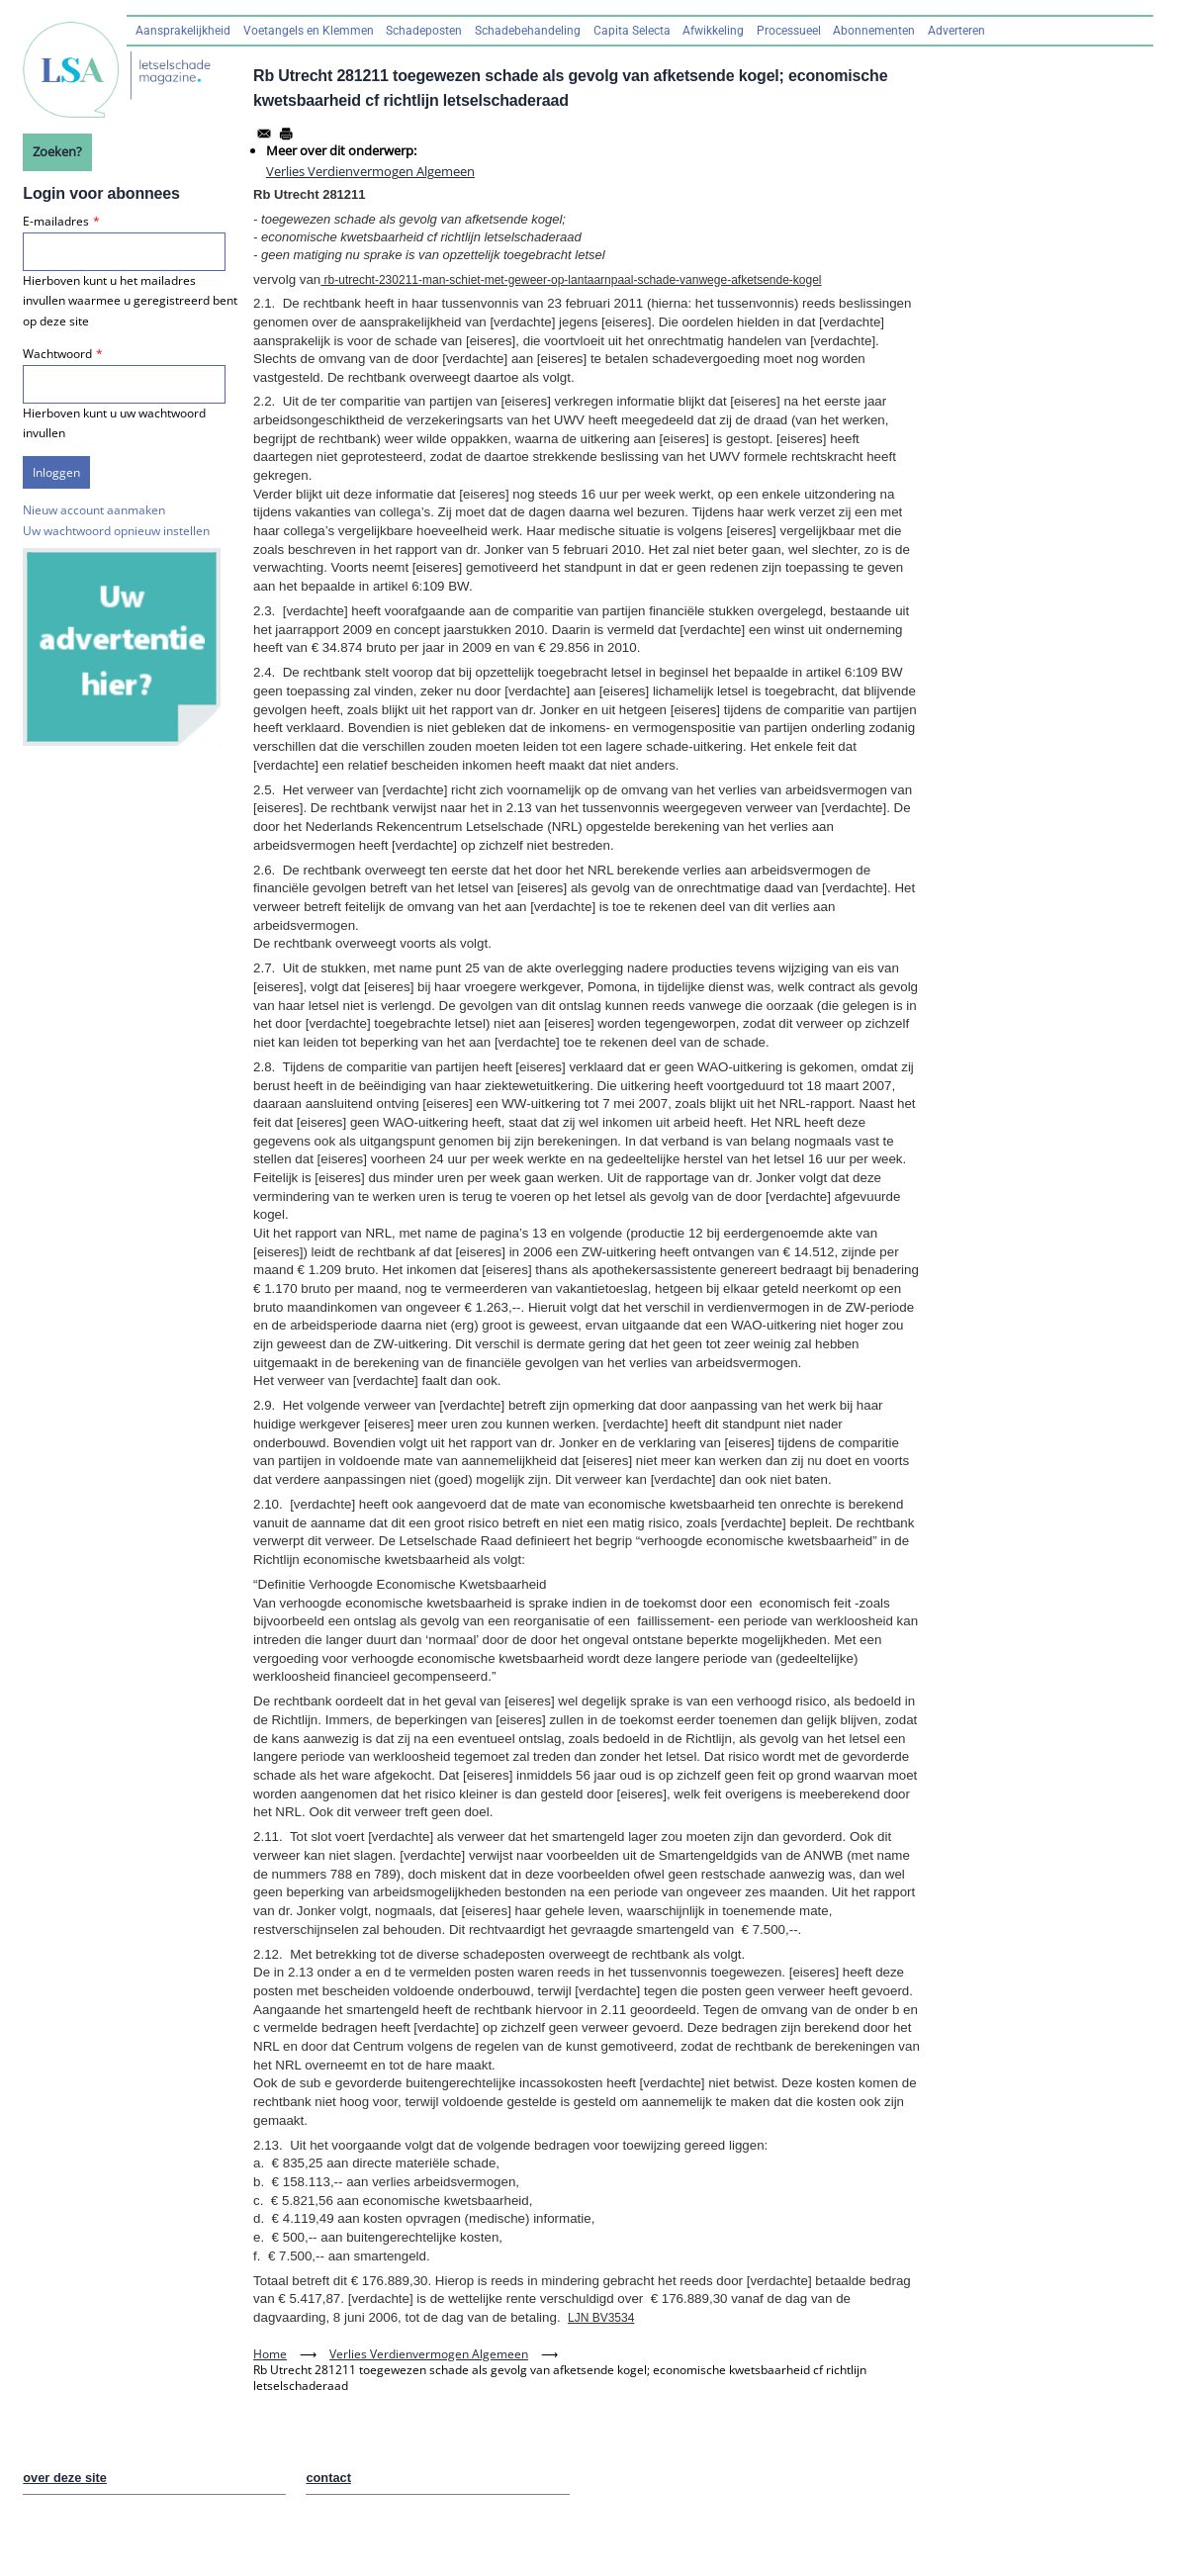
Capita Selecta (632, 31)
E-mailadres (56, 221)
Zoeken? (57, 151)
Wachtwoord (57, 353)
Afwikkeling (713, 31)
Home (270, 2354)
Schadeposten (424, 31)
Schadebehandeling (528, 31)
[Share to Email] (264, 133)
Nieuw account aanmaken (94, 510)
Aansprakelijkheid (183, 31)
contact (328, 2477)
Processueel (789, 31)
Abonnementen (874, 31)
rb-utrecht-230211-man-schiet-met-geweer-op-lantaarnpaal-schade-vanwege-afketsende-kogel (570, 280)
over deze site (65, 2477)
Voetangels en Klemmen (308, 31)
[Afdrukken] (286, 133)
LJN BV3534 (601, 2318)
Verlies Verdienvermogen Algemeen (370, 171)
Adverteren (956, 31)
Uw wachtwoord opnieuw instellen (116, 530)
